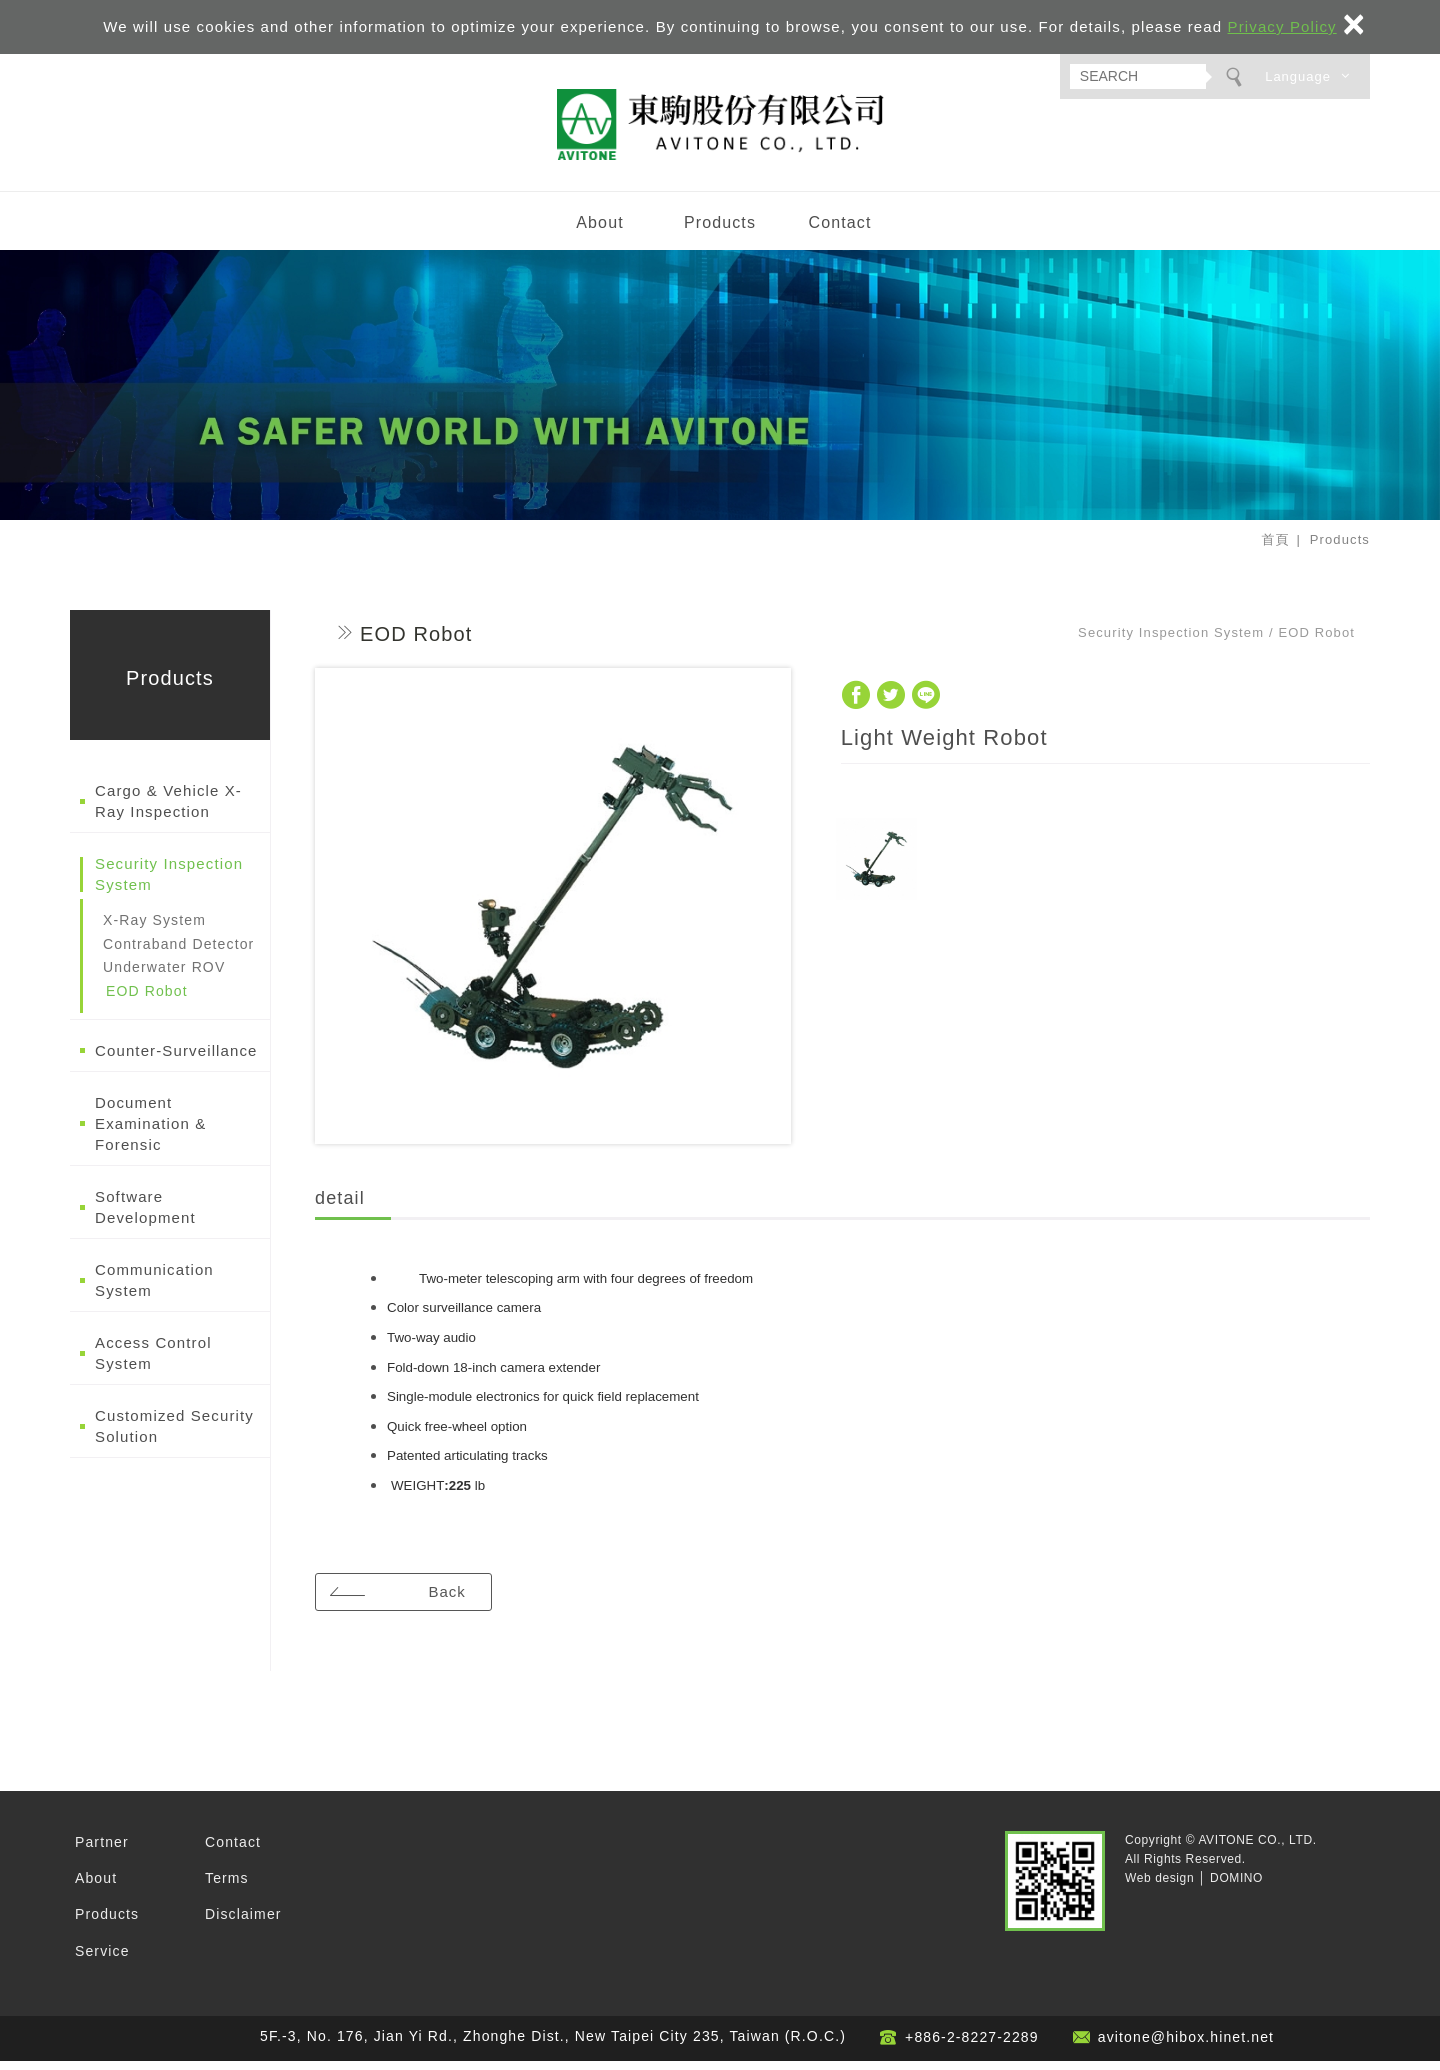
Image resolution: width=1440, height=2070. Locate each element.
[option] (553, 915)
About (599, 230)
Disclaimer (243, 1923)
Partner (102, 1850)
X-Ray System (154, 929)
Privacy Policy (1282, 26)
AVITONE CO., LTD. (720, 128)
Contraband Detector (178, 952)
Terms (227, 1887)
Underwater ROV (164, 976)
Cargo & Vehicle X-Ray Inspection (168, 810)
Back (450, 1599)
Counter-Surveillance (176, 1059)
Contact (839, 230)
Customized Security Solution (174, 1435)
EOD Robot (147, 999)
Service (102, 1959)
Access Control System (153, 1362)
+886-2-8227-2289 (972, 2046)
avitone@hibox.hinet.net (1186, 2046)
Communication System (154, 1289)
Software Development (145, 1216)
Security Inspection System (169, 883)
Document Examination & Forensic (150, 1132)
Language (1298, 76)
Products (720, 230)
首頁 (1275, 548)
